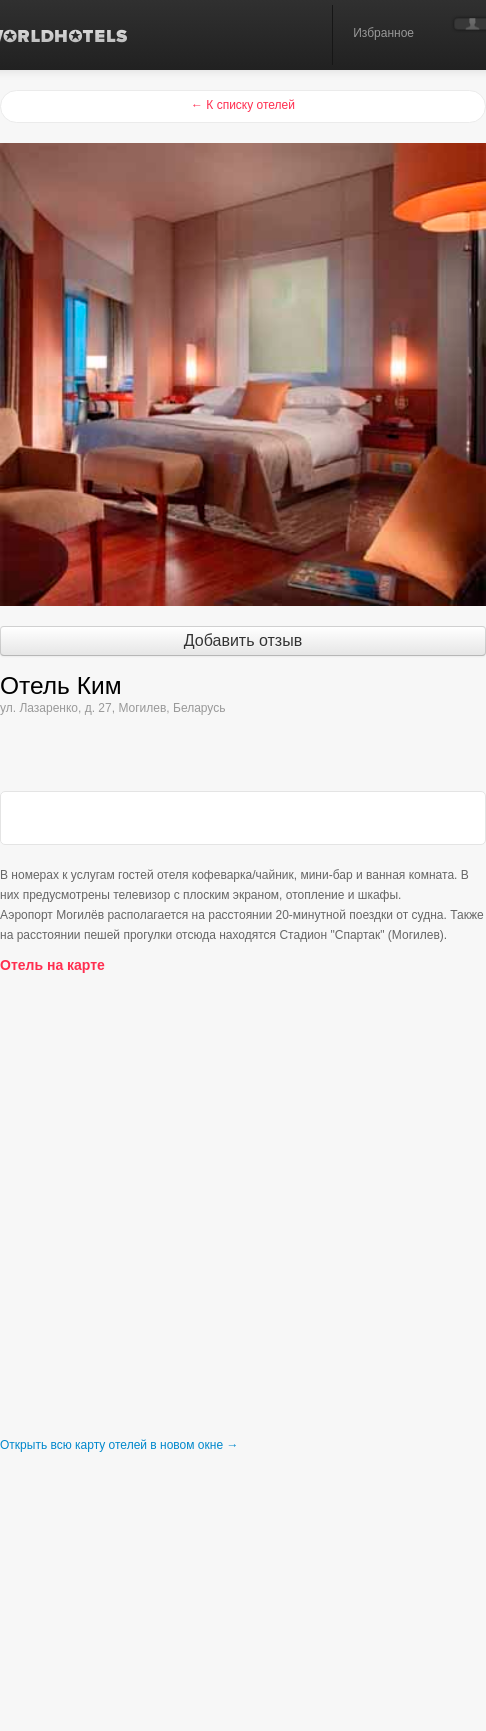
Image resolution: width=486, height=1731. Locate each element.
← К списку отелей (243, 105)
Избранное (383, 33)
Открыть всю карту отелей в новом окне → (119, 1445)
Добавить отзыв (243, 640)
